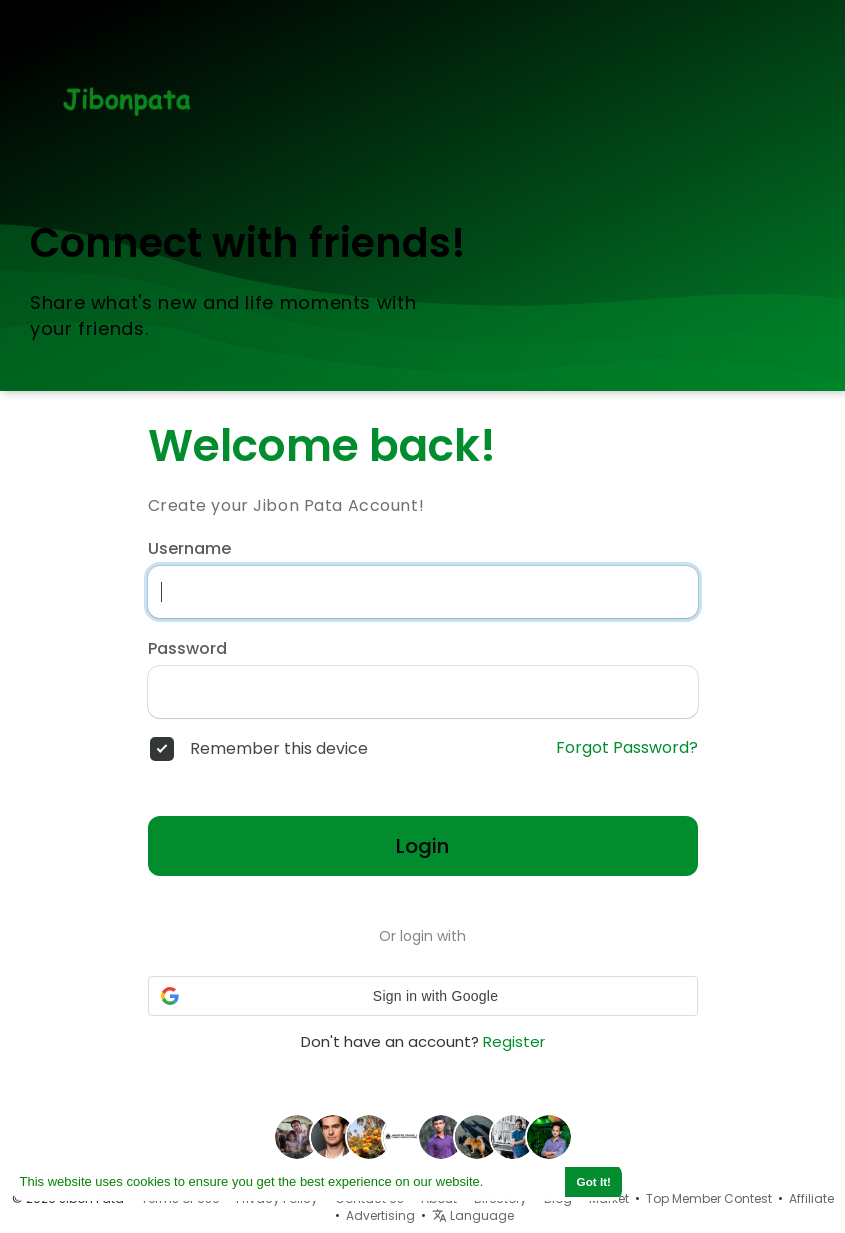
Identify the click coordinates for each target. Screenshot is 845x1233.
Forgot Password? (627, 748)
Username (189, 549)
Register (514, 1041)
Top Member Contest (709, 1198)
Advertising (380, 1215)
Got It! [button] (594, 1181)
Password (187, 649)
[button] (423, 996)
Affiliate (811, 1198)
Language (473, 1215)
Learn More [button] (523, 1181)
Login (422, 846)
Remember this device (279, 749)
